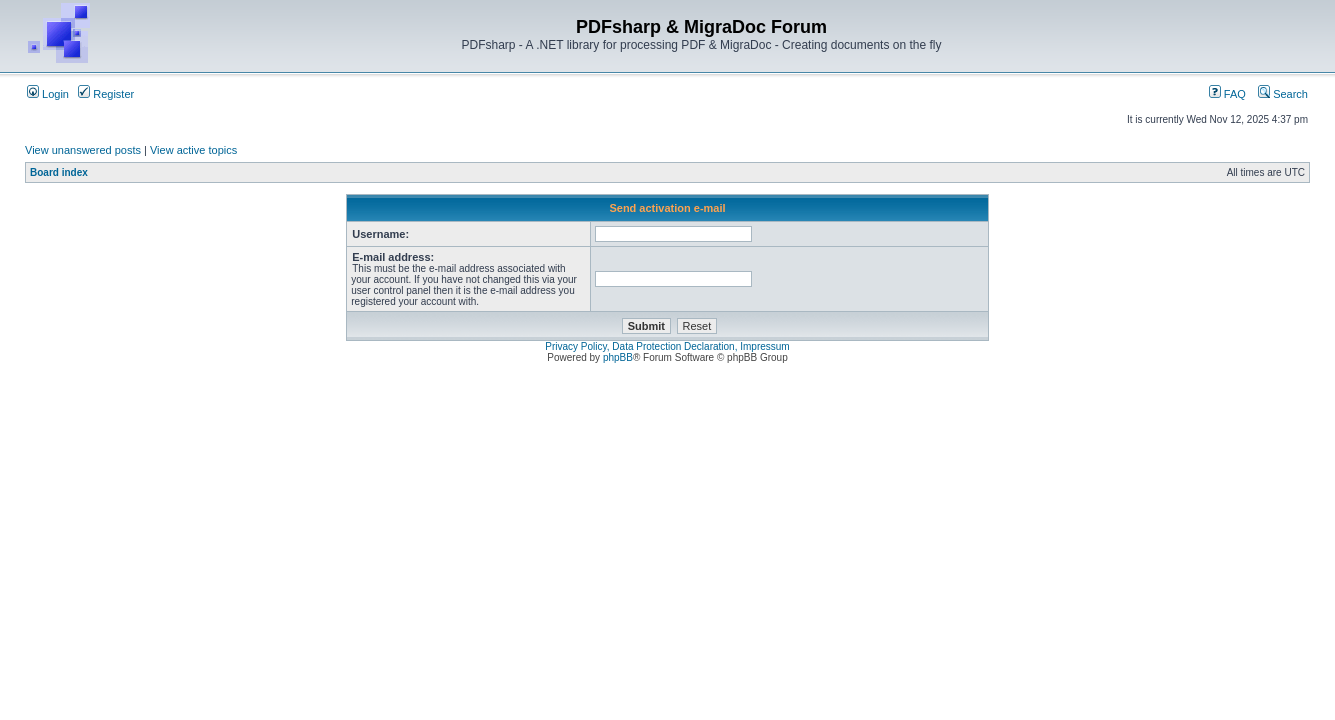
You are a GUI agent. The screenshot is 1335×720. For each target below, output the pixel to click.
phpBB (618, 357)
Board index (59, 172)
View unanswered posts (83, 150)
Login (48, 94)
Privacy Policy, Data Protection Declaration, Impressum (667, 346)
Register (106, 94)
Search (1283, 94)
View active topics (193, 150)
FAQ (1227, 94)
